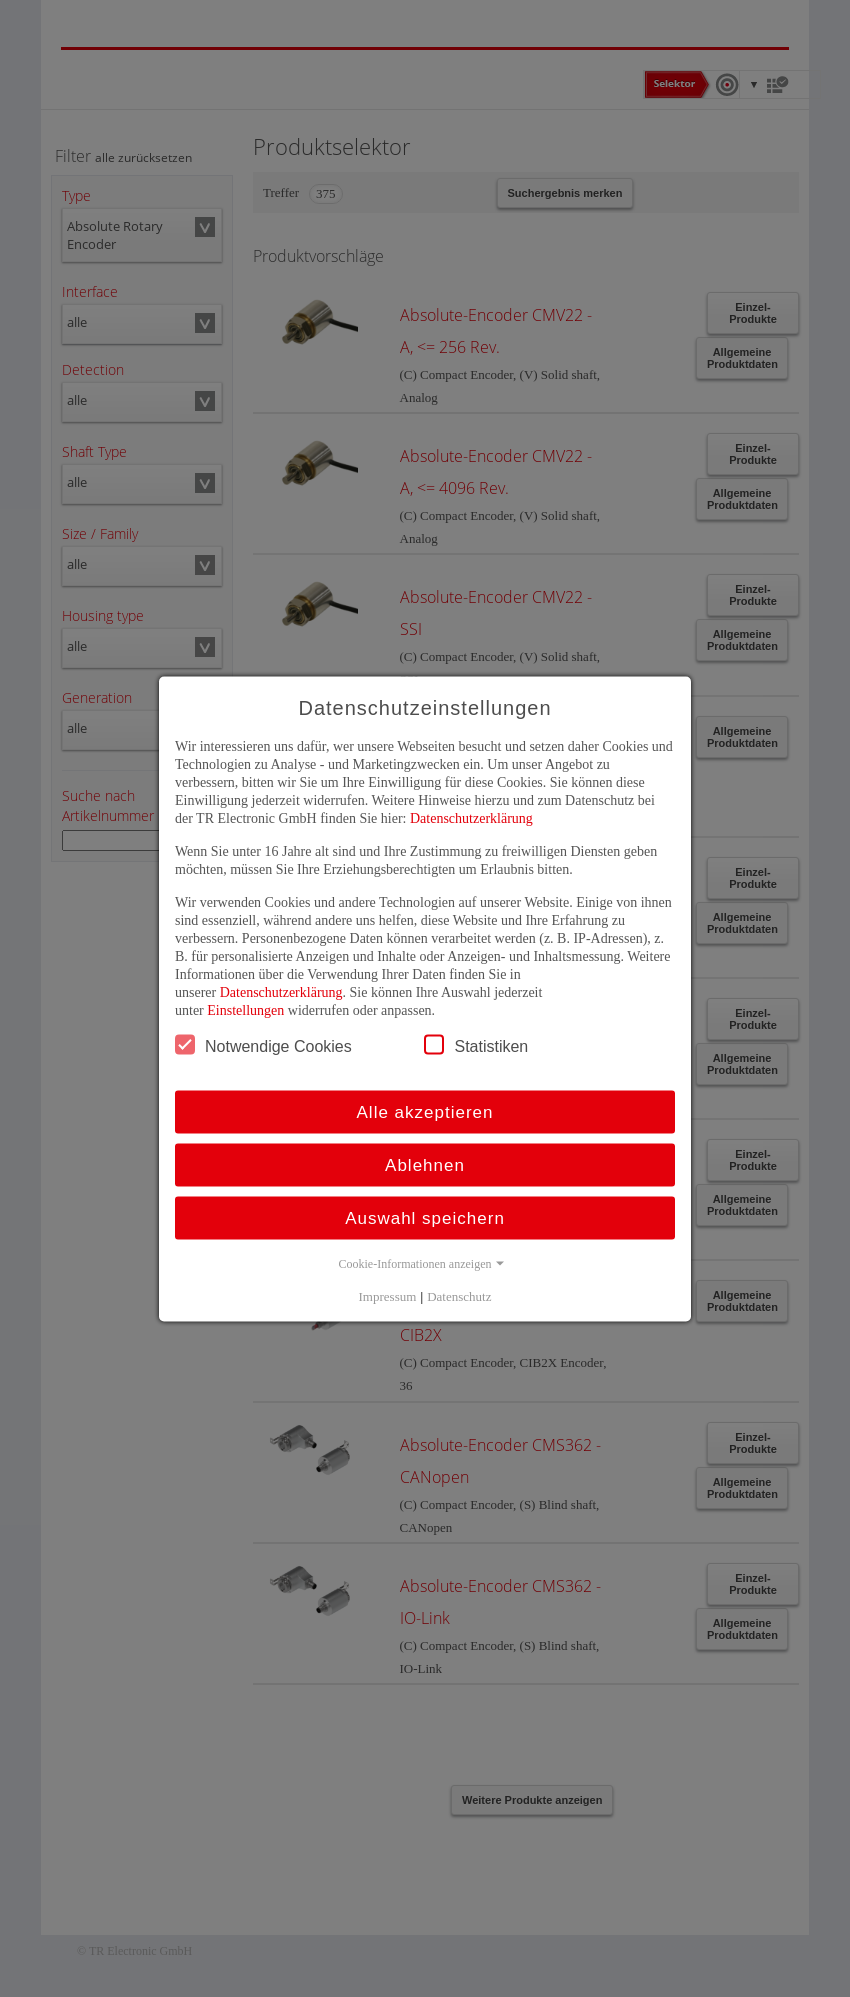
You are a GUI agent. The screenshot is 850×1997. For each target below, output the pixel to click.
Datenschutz (459, 1295)
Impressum (388, 1295)
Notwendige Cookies (263, 1044)
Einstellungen (245, 1009)
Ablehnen (425, 1164)
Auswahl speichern (425, 1217)
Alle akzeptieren (425, 1111)
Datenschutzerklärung (471, 817)
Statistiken (476, 1044)
